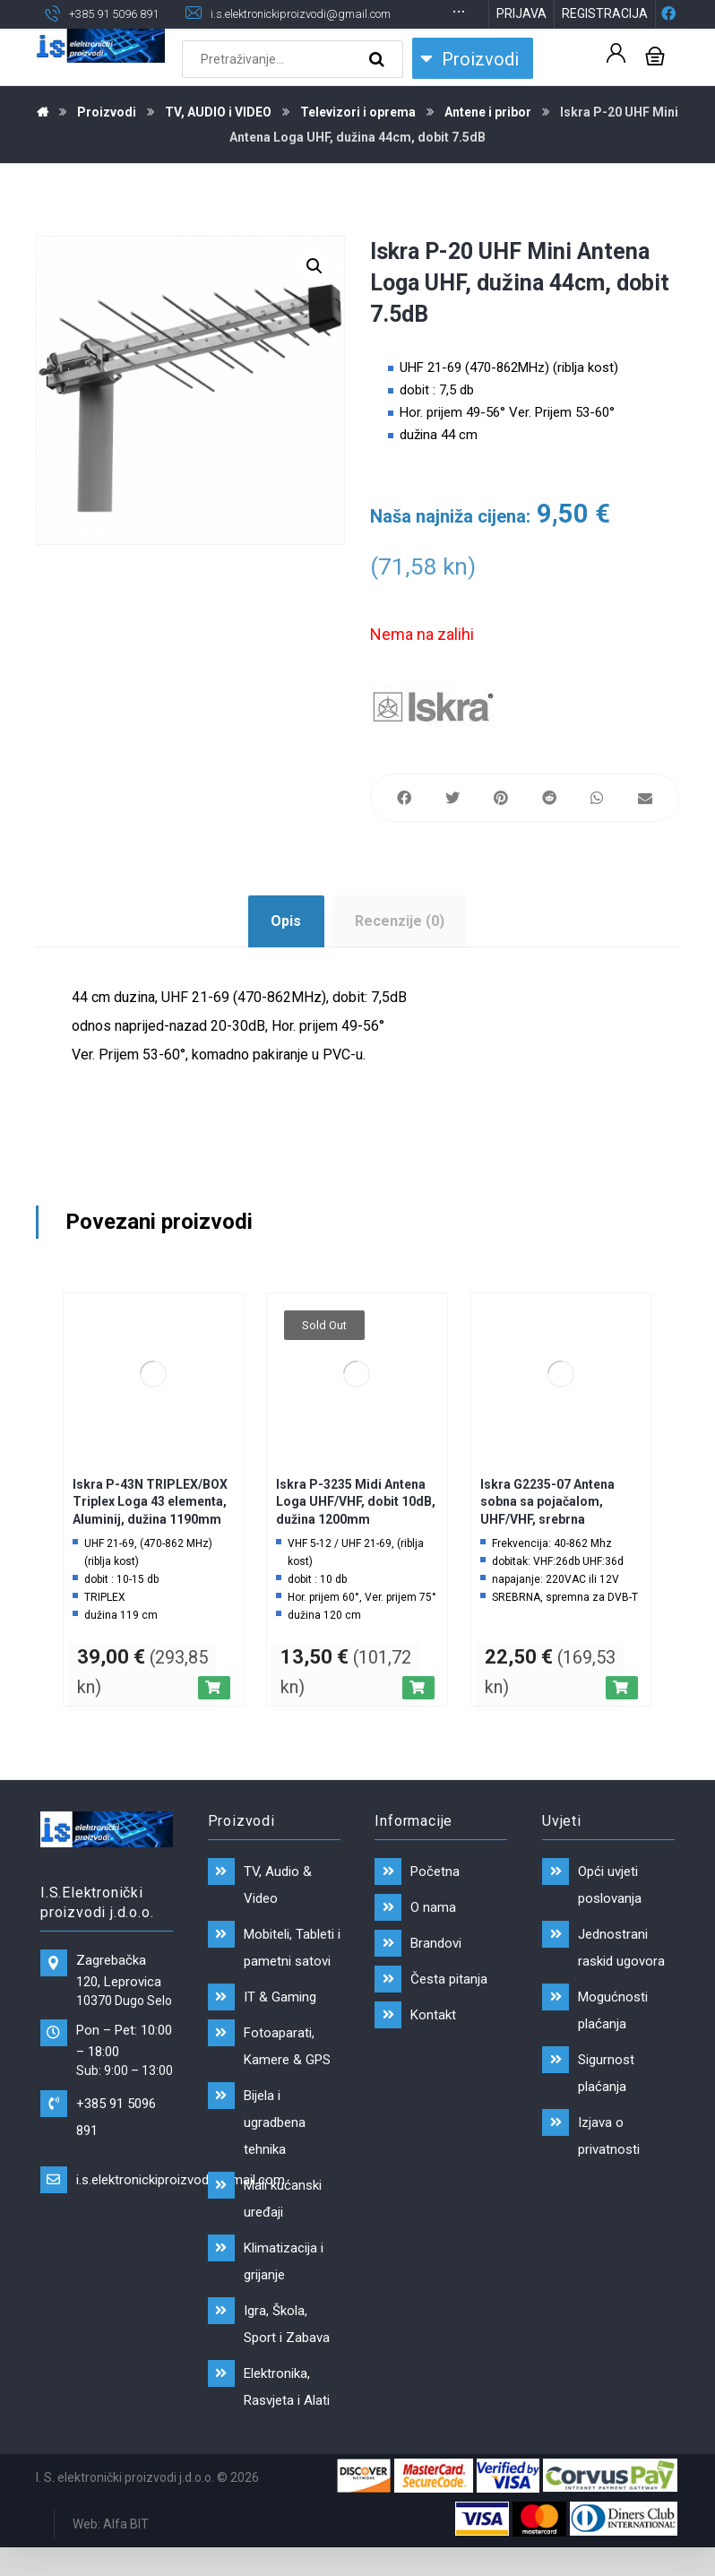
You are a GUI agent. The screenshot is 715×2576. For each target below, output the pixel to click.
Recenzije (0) (399, 949)
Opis (286, 949)
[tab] (286, 950)
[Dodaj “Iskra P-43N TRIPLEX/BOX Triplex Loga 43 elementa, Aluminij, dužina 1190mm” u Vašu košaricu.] (214, 1716)
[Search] (379, 88)
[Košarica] (655, 82)
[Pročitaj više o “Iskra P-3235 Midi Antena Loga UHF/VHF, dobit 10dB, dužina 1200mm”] (418, 1716)
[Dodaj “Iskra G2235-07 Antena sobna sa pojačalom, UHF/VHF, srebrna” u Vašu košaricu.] (622, 1716)
